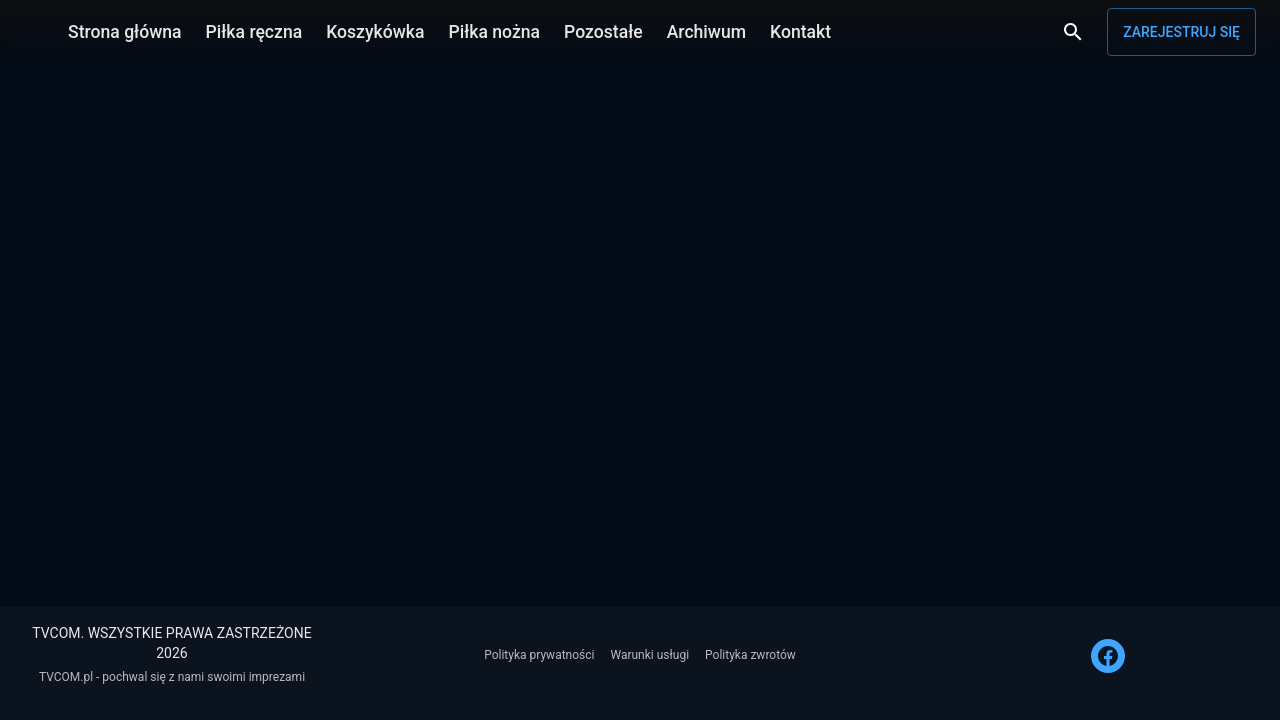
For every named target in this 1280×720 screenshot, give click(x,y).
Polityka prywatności (539, 655)
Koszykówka (375, 32)
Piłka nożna (494, 32)
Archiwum (706, 32)
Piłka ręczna (254, 32)
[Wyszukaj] (1073, 32)
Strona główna (125, 32)
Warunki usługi (649, 655)
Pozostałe (603, 32)
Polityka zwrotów (750, 655)
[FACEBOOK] (1108, 656)
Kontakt (800, 32)
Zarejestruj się (1181, 32)
